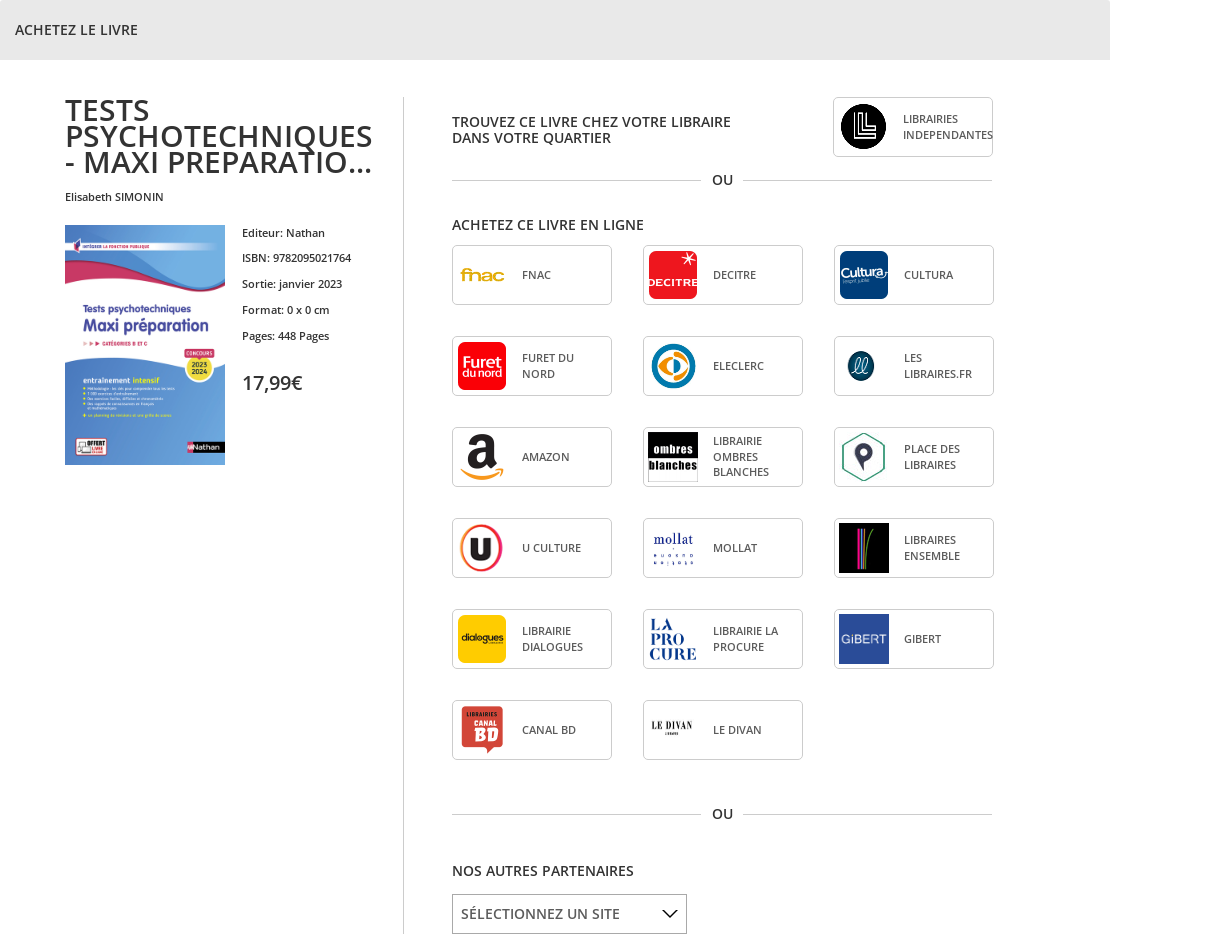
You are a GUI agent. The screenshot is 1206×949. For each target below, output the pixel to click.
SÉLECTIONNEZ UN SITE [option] (540, 913)
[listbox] (569, 914)
